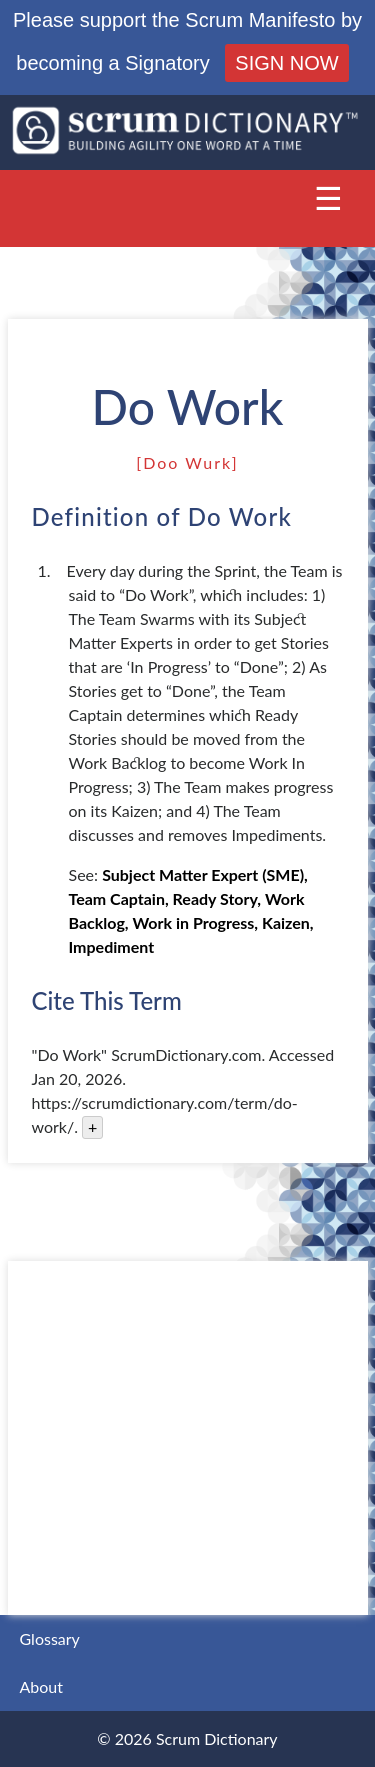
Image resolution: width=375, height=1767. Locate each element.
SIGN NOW (286, 63)
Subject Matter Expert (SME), (205, 874)
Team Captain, (119, 898)
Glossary (50, 1638)
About (42, 1686)
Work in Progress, (195, 922)
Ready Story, (217, 898)
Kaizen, (288, 922)
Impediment (112, 946)
